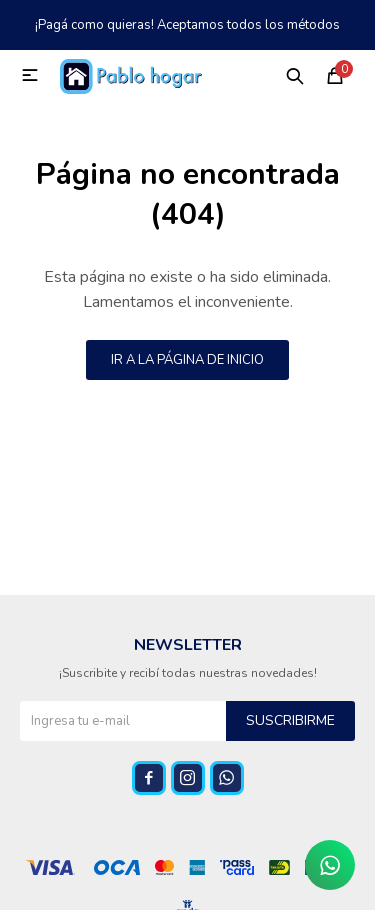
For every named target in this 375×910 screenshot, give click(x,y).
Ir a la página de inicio (187, 360)
